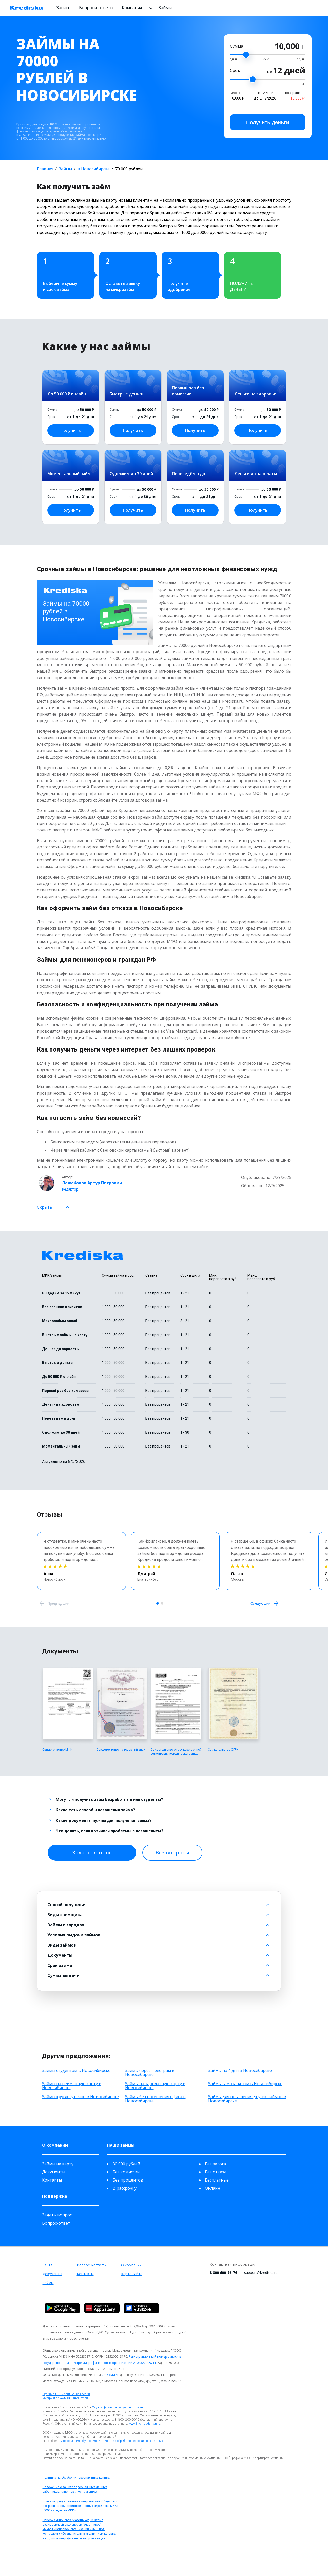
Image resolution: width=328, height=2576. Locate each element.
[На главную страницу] (26, 8)
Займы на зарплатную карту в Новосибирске (155, 2085)
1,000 (233, 59)
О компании (131, 2265)
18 (266, 83)
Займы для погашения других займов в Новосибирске (247, 2099)
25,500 (267, 59)
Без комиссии (126, 2172)
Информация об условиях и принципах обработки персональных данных (112, 2441)
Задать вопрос (91, 1852)
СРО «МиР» (110, 2375)
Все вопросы (172, 1852)
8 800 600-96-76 (223, 2272)
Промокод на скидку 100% (37, 124)
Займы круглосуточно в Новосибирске (80, 2096)
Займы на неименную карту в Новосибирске (71, 2085)
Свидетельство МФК (57, 1749)
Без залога (215, 2164)
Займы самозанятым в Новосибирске (245, 2083)
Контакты (52, 2180)
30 (303, 83)
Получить (267, 122)
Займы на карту (57, 2164)
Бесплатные (217, 2180)
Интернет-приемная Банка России (66, 2398)
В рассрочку (125, 2188)
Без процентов (128, 2180)
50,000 (301, 59)
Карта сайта (131, 2273)
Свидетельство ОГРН (223, 1749)
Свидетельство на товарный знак (121, 1749)
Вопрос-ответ (56, 2223)
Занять (63, 8)
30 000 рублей (126, 2164)
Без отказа (215, 2172)
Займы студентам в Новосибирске (76, 2070)
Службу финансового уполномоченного (119, 2407)
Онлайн (212, 2188)
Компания (132, 8)
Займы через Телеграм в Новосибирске (150, 2072)
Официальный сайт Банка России (66, 2394)
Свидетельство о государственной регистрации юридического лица (176, 1751)
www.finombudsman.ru (144, 2423)
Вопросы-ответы (96, 8)
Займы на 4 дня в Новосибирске (240, 2070)
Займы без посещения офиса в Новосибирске (155, 2099)
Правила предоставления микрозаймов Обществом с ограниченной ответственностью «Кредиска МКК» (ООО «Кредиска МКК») (81, 2506)
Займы (165, 8)
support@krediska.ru (261, 2272)
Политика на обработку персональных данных (76, 2477)
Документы (53, 2172)
